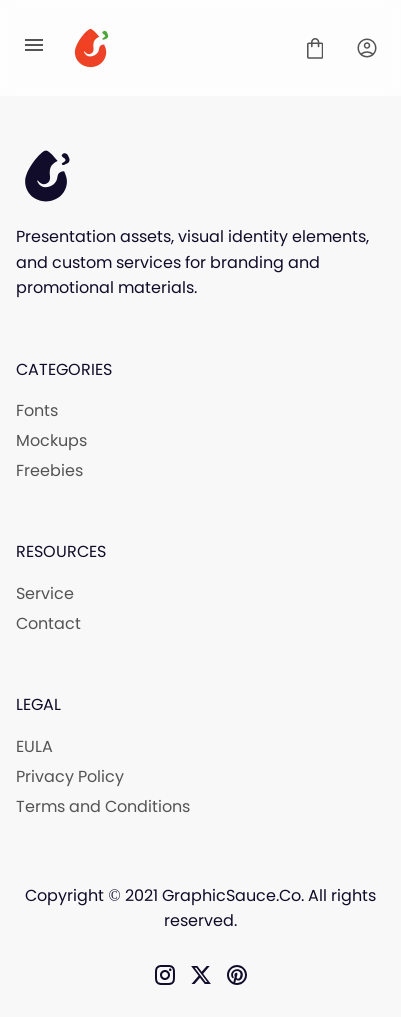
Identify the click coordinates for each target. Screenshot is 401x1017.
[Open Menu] (34, 48)
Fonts (37, 410)
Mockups (51, 440)
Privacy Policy (70, 776)
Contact (48, 623)
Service (45, 593)
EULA (34, 746)
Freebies (49, 470)
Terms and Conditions (103, 806)
